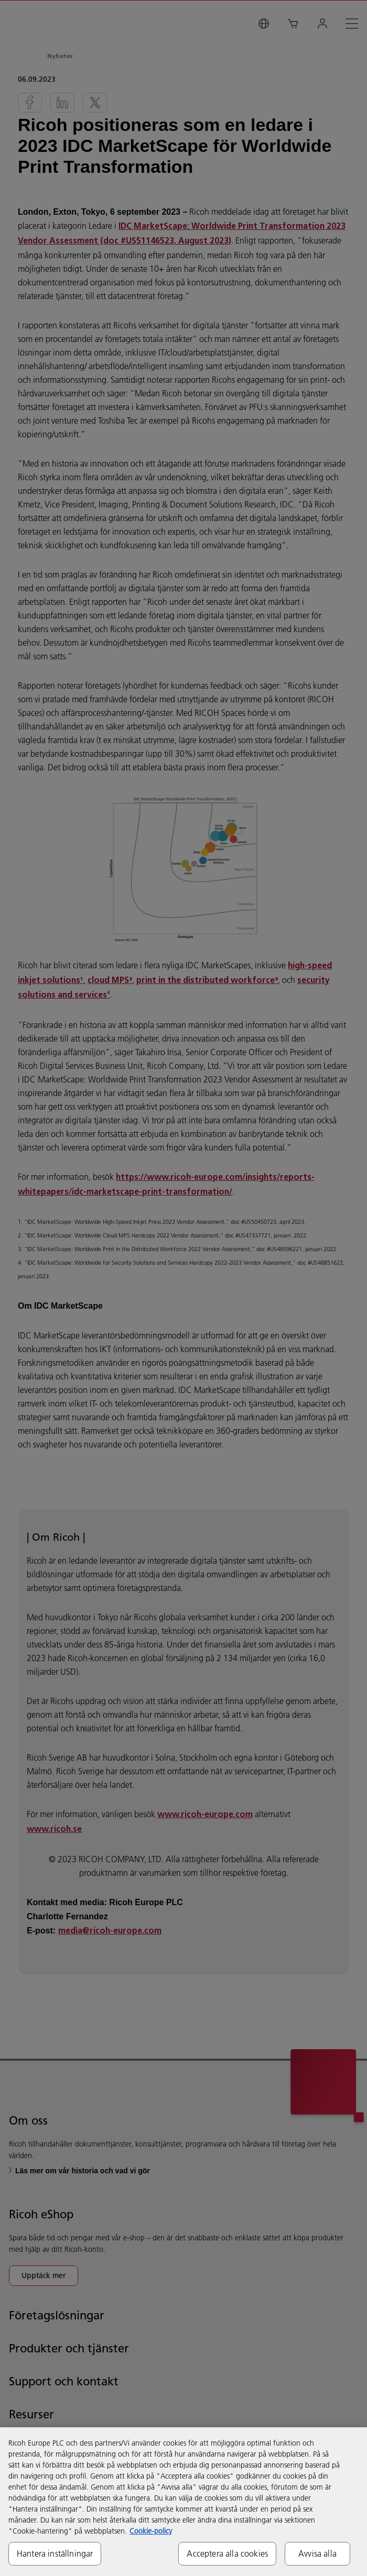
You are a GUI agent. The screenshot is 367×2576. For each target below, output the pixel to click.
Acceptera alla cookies (227, 2553)
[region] (183, 2501)
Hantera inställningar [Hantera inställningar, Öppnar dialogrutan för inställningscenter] (55, 2553)
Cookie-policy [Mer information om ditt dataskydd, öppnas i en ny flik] (150, 2531)
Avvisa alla (317, 2553)
